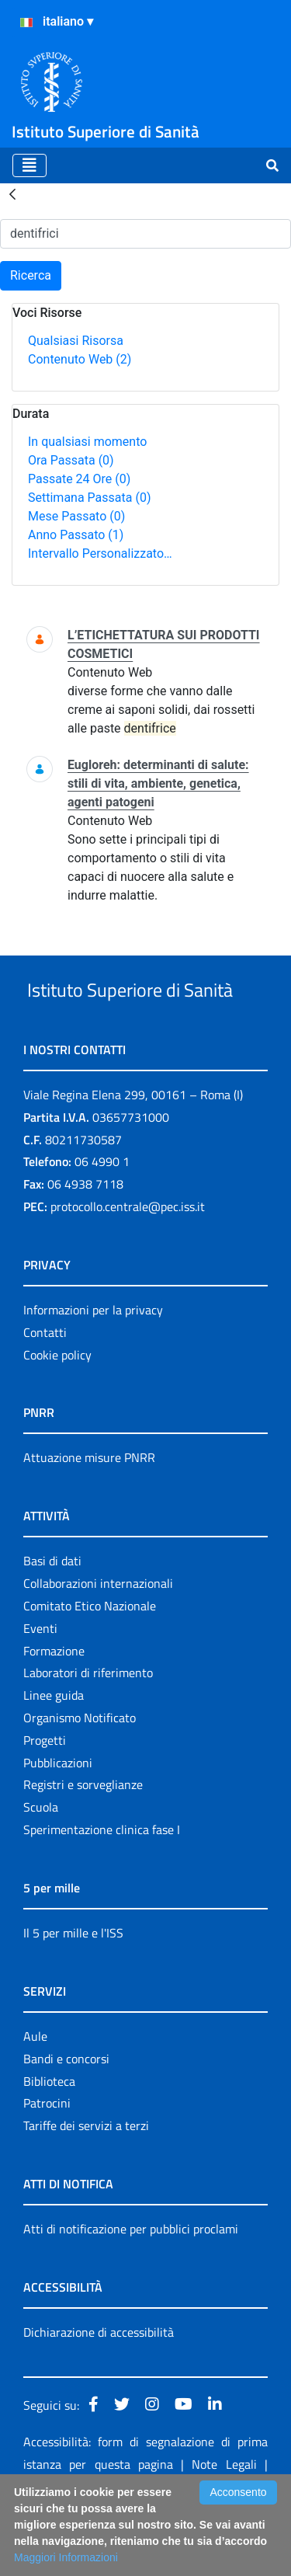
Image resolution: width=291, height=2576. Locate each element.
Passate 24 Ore (79, 479)
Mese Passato (76, 516)
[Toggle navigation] (29, 165)
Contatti (45, 1390)
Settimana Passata (89, 497)
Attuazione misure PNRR (89, 1515)
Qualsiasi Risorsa (75, 340)
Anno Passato (75, 534)
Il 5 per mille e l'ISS (73, 1991)
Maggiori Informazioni (66, 2557)
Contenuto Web (79, 359)
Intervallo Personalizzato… (100, 553)
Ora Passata (71, 460)
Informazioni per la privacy (93, 1368)
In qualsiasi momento (87, 441)
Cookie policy (57, 1413)
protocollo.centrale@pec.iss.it (127, 1264)
